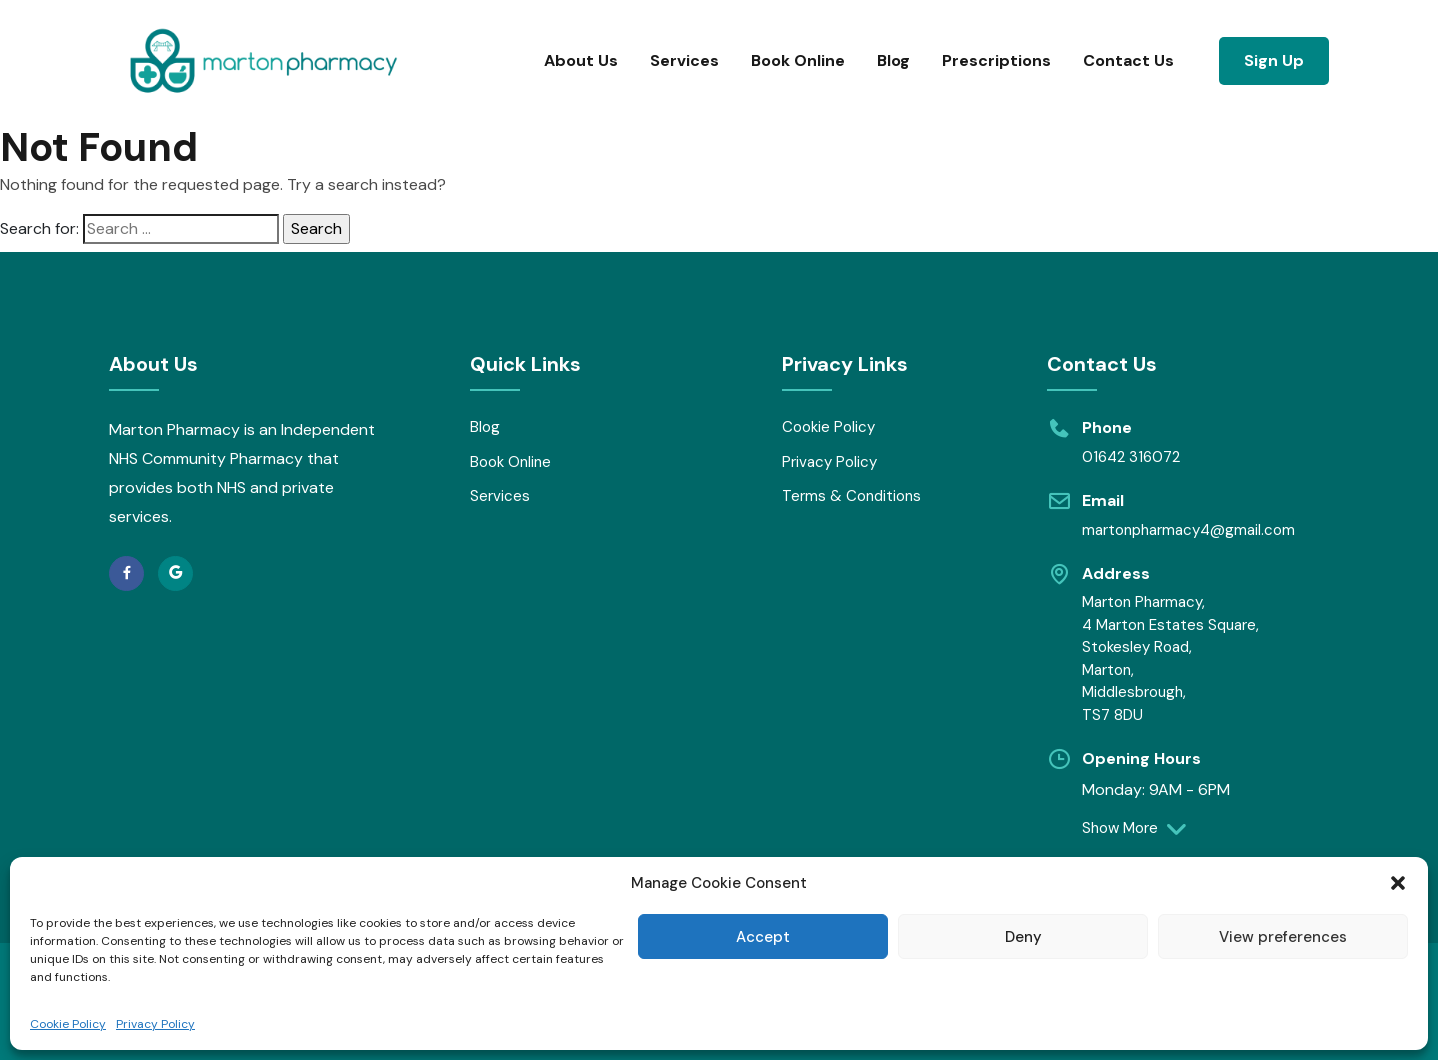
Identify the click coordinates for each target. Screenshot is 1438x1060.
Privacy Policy (155, 1024)
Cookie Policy (68, 1024)
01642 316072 (1131, 457)
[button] (1398, 883)
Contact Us (1128, 60)
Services (684, 60)
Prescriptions (996, 60)
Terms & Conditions (851, 496)
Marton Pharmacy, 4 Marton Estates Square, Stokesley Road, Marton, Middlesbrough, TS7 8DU (1170, 658)
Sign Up (1274, 60)
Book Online (798, 60)
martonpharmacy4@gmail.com (1188, 530)
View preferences (1283, 937)
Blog (893, 60)
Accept (763, 937)
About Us (581, 60)
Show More (1131, 828)
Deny (1023, 937)
